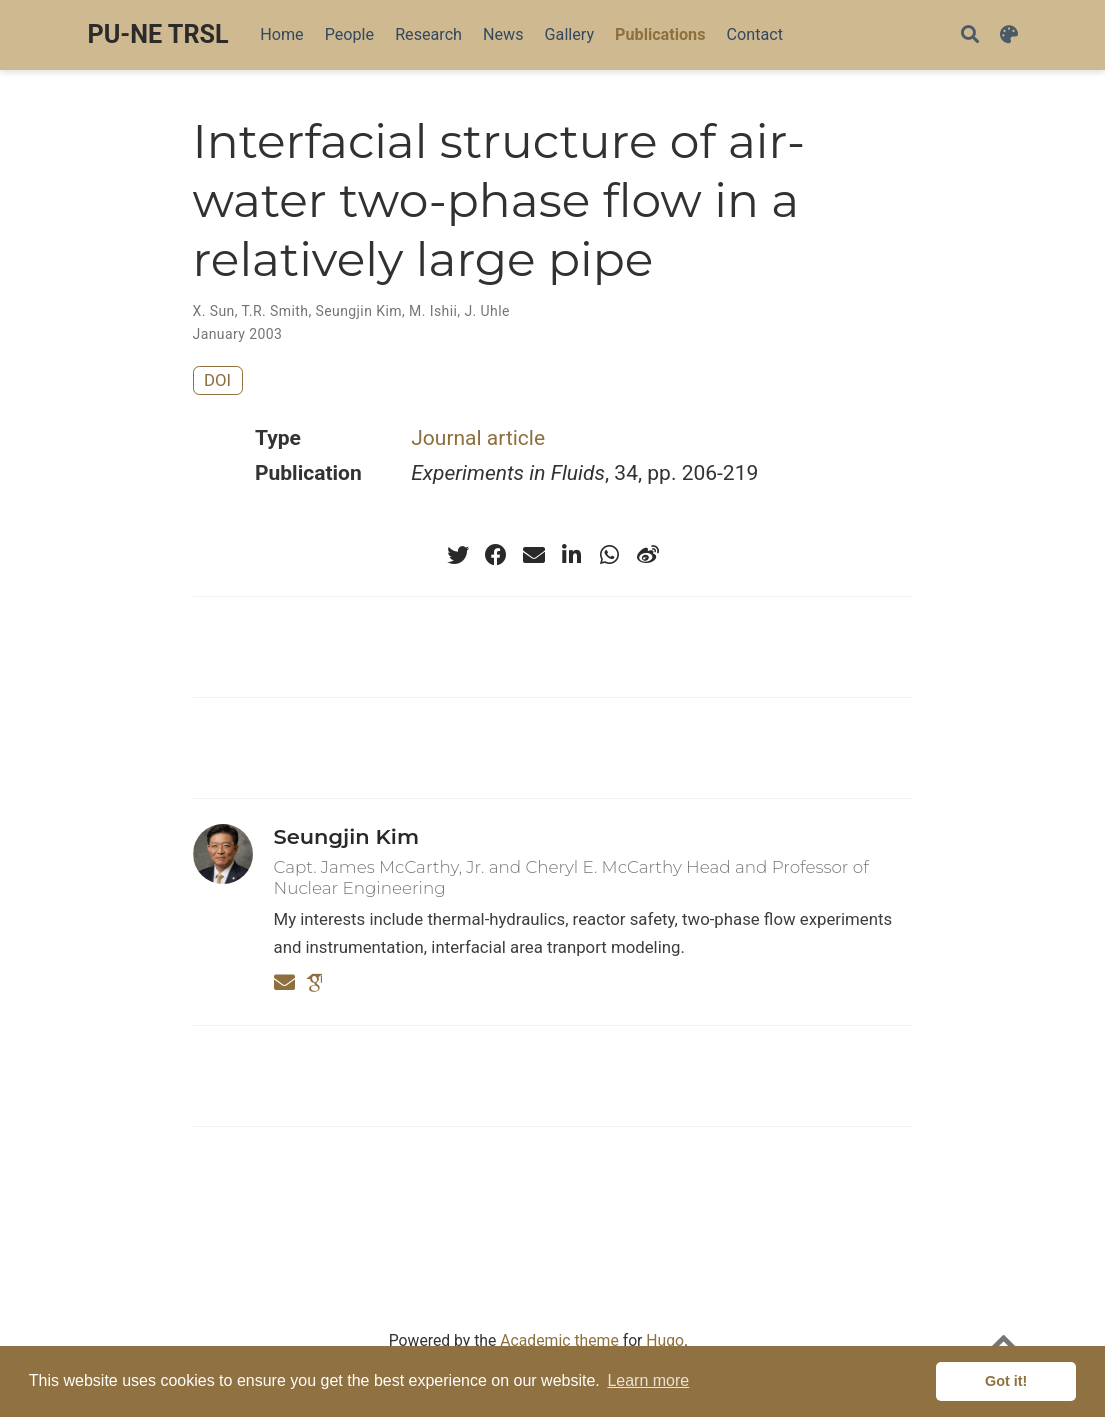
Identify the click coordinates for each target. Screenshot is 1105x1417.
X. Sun (214, 311)
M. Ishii (433, 311)
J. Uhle (486, 311)
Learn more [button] (648, 1380)
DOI (217, 380)
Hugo (665, 1340)
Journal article (478, 438)
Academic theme (559, 1340)
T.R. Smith (275, 311)
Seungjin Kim (358, 311)
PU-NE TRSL (158, 34)
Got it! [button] (1006, 1381)
